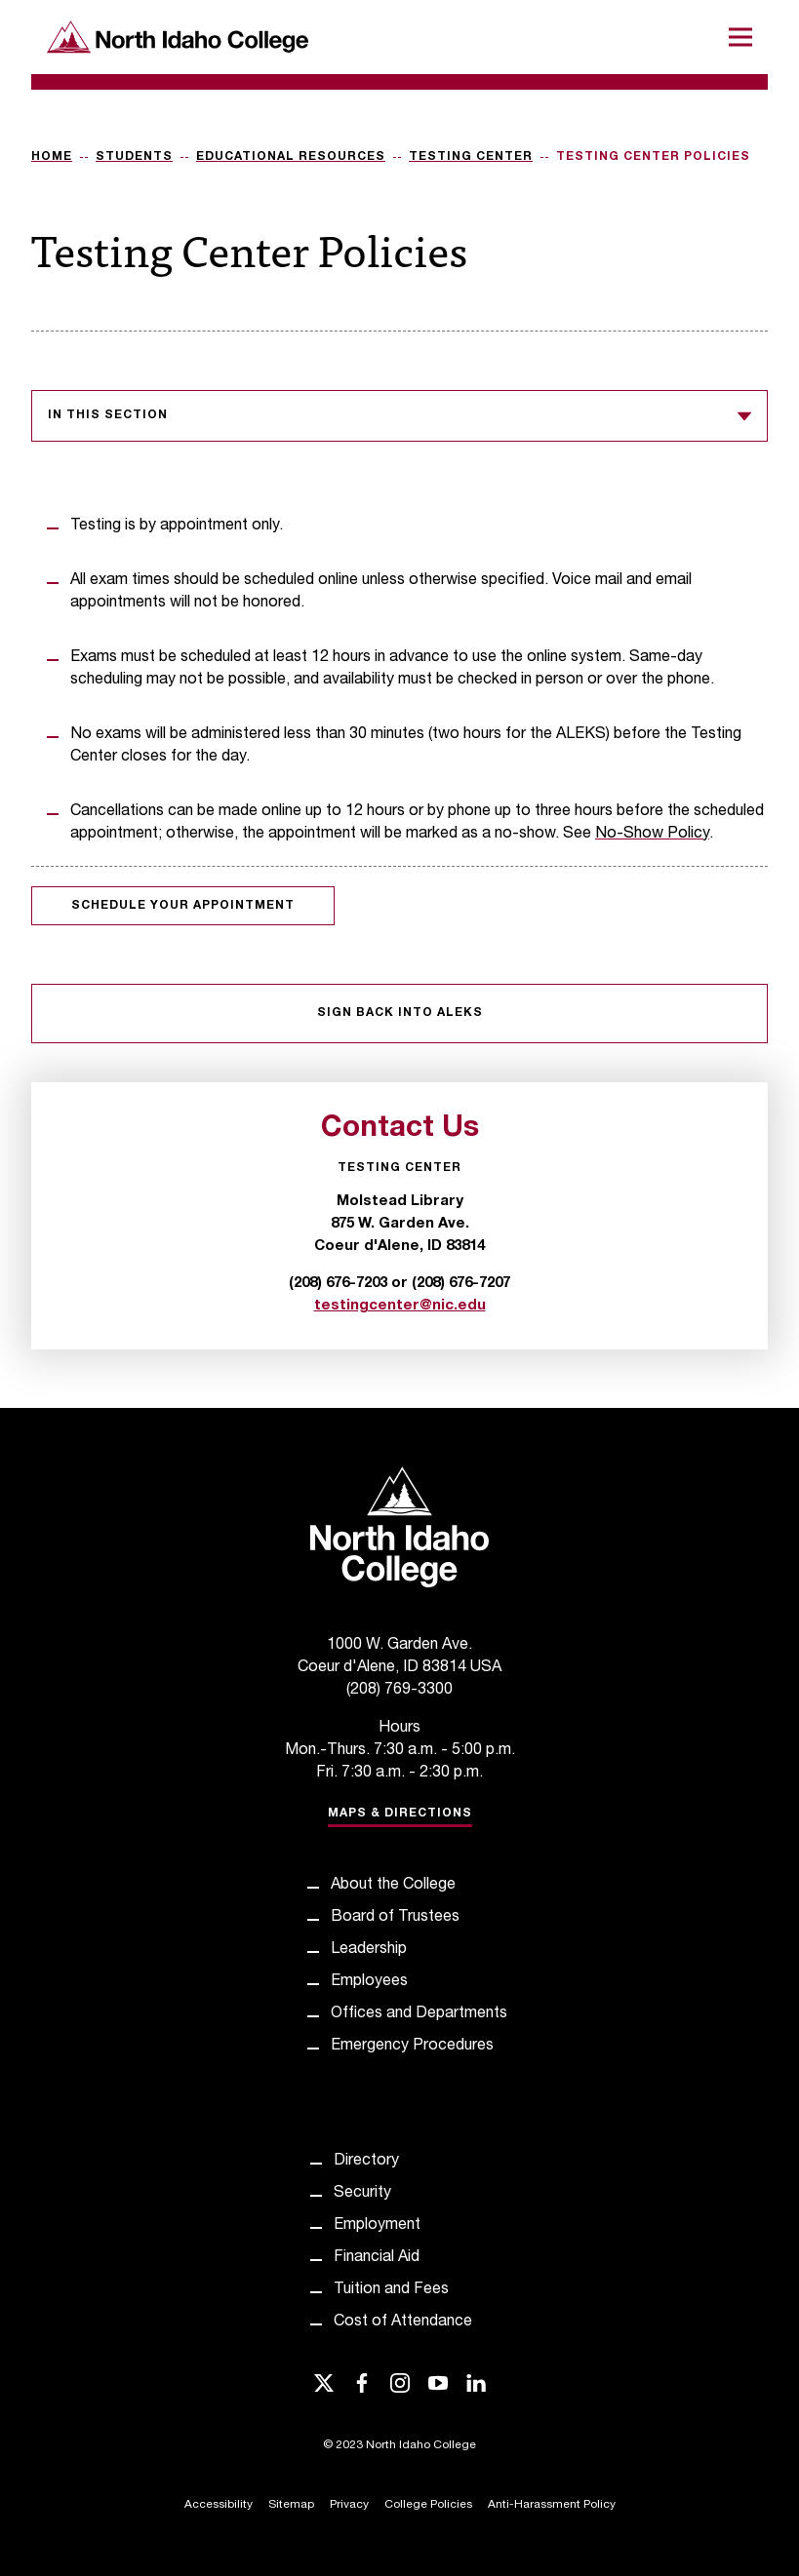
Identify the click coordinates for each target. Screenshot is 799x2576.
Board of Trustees (395, 1918)
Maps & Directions (400, 1813)
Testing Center (471, 157)
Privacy (349, 2505)
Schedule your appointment (183, 906)
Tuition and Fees (391, 2290)
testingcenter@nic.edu (400, 1306)
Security (362, 2194)
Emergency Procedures (412, 2046)
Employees (369, 1982)
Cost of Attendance (403, 2322)
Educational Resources (290, 157)
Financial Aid (376, 2258)
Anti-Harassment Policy (552, 2505)
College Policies (428, 2505)
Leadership (369, 1950)
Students (134, 157)
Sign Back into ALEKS (400, 1013)
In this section (399, 416)
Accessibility (218, 2505)
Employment (377, 2226)
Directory (366, 2161)
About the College (393, 1885)
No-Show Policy (652, 834)
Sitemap (291, 2505)
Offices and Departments (419, 2014)
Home (51, 157)
